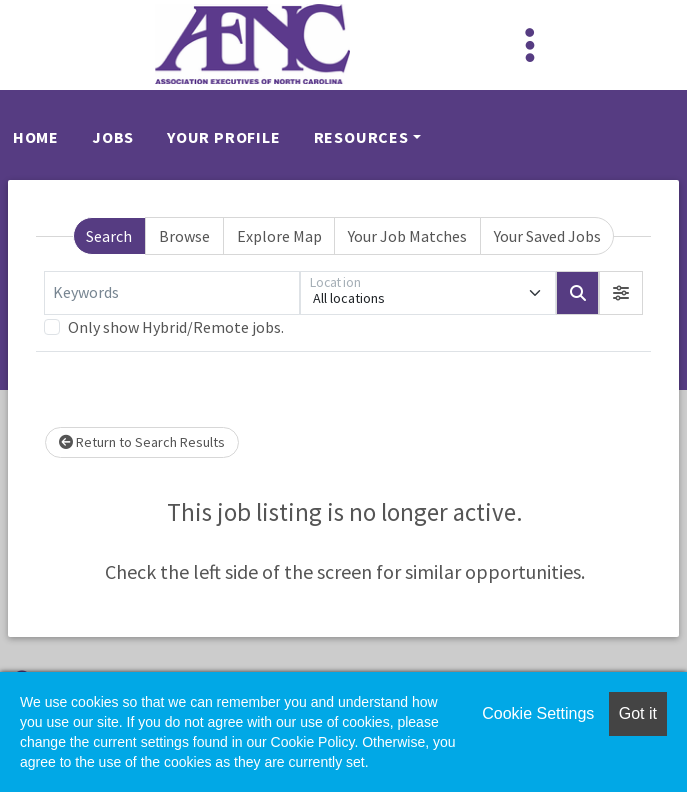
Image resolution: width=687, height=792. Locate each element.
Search (109, 236)
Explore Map (279, 236)
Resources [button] (361, 137)
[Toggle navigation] (530, 45)
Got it (638, 713)
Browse (184, 236)
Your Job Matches (407, 236)
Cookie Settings (538, 713)
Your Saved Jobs (547, 236)
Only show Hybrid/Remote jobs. (176, 327)
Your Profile (224, 137)
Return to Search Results (142, 442)
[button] (621, 293)
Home (36, 137)
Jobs (113, 137)
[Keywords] (172, 293)
